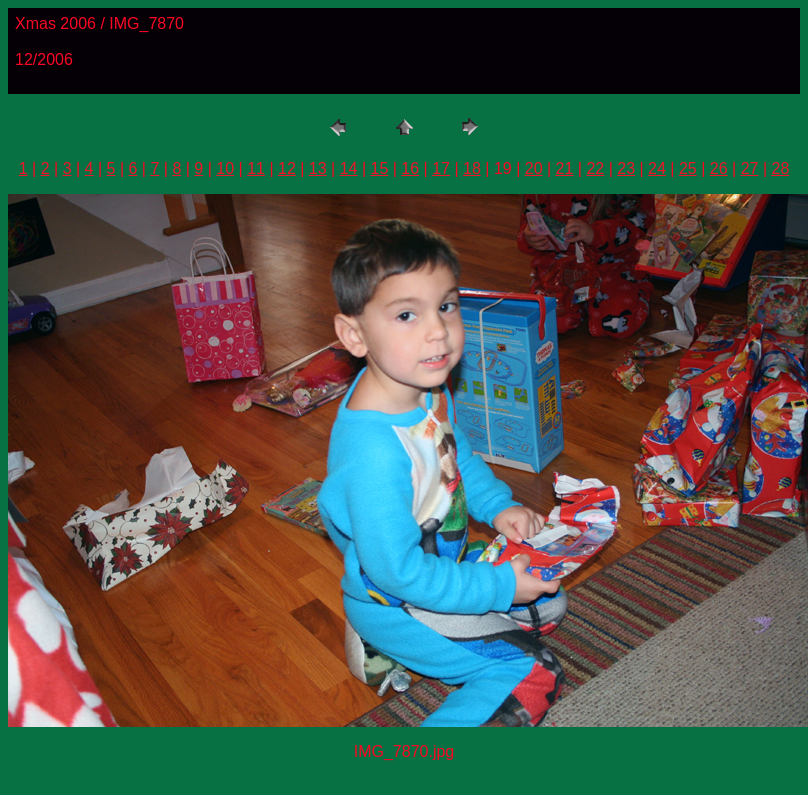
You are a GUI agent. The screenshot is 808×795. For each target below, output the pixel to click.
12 (287, 168)
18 (472, 168)
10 (225, 168)
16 (410, 168)
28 (780, 168)
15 (380, 168)
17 (441, 168)
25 (688, 168)
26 (719, 168)
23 (626, 168)
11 (256, 168)
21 (565, 168)
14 (349, 168)
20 (534, 168)
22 (595, 168)
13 (318, 168)
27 (750, 168)
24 (657, 168)
